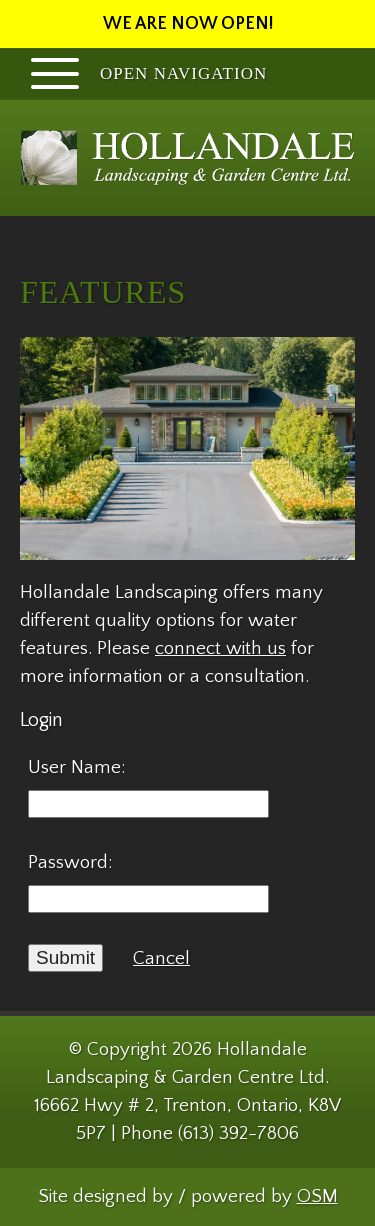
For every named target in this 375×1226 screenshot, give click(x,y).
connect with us (220, 648)
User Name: (77, 767)
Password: (70, 862)
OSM (317, 1196)
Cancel (161, 958)
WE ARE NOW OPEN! (188, 24)
